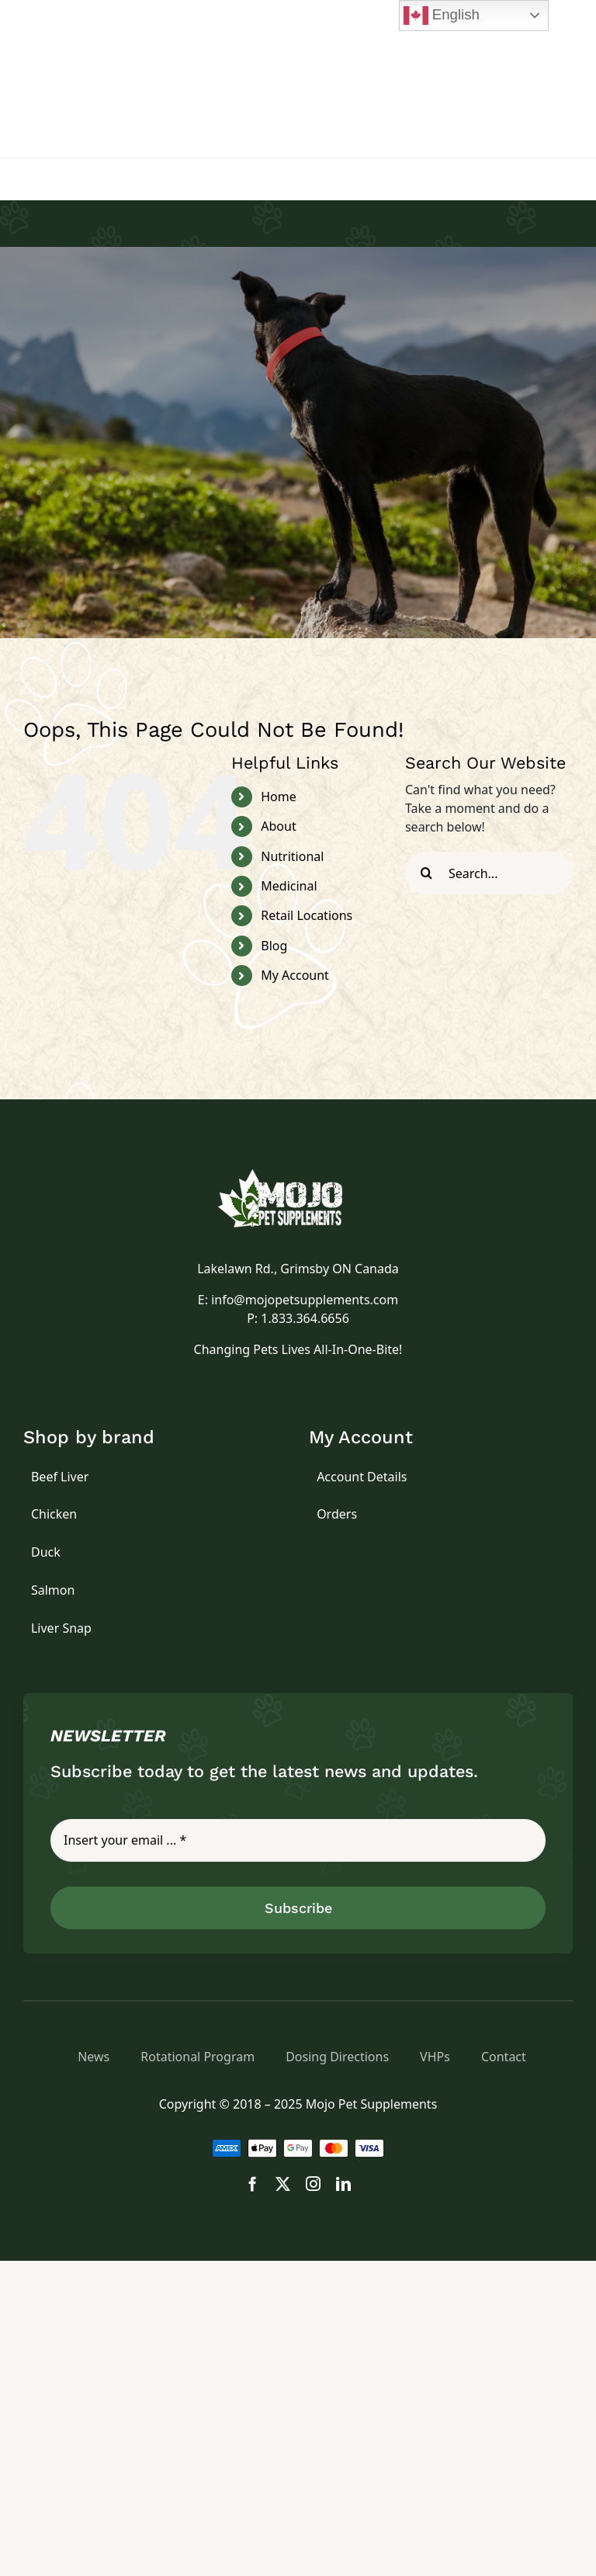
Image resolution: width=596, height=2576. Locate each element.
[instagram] (313, 2183)
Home (278, 796)
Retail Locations (306, 915)
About (278, 826)
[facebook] (252, 2183)
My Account (295, 975)
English (442, 15)
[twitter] (282, 2183)
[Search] (426, 873)
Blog (274, 945)
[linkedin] (343, 2183)
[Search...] (489, 873)
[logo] (298, 1175)
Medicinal (289, 885)
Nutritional (292, 856)
